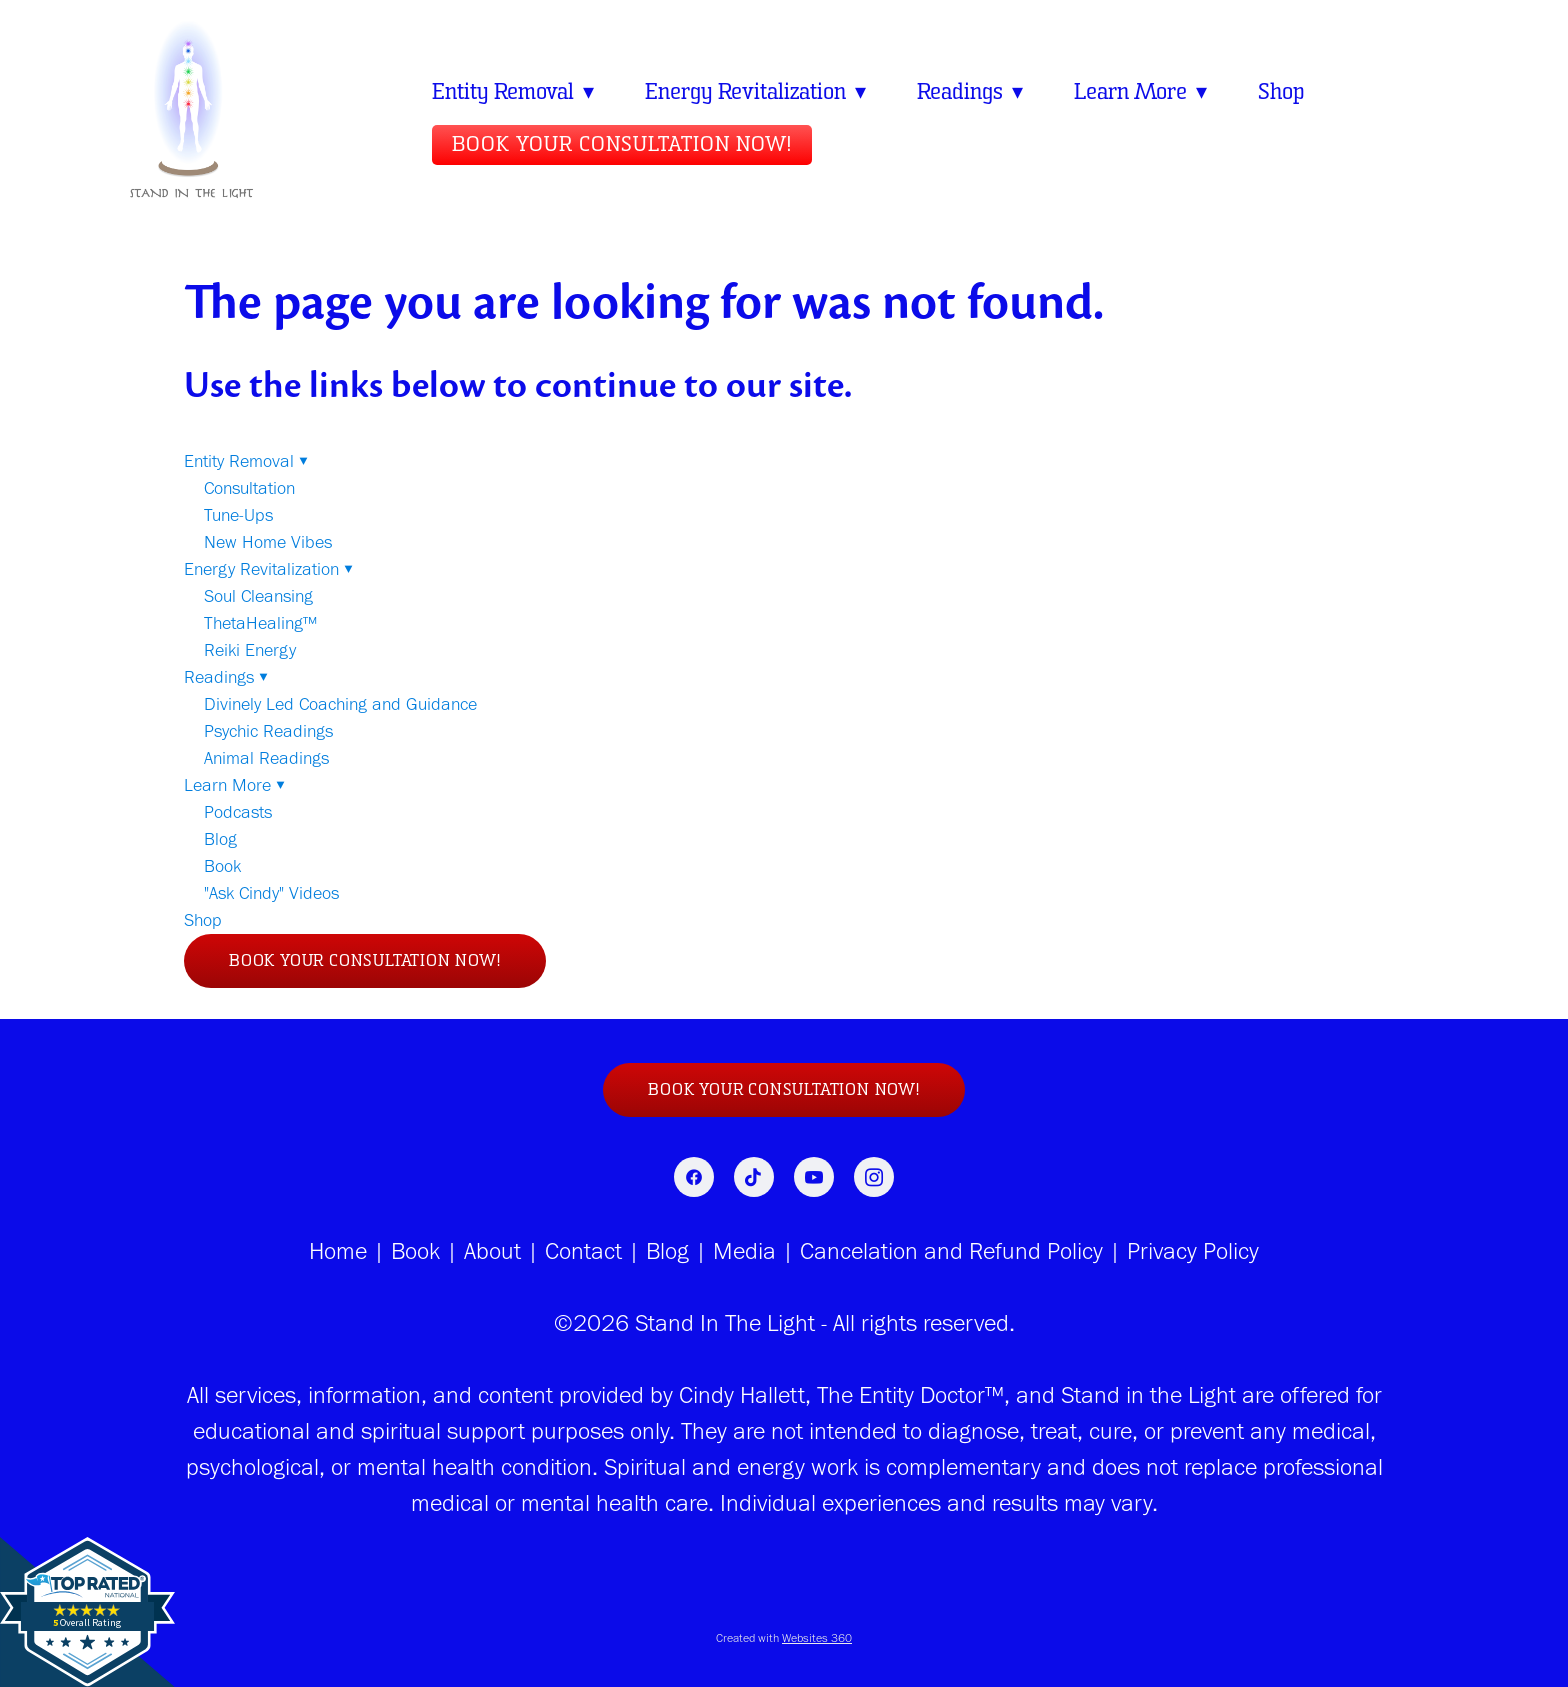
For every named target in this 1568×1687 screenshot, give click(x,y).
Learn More (1149, 92)
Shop (1290, 92)
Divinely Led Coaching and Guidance (340, 704)
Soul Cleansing (258, 596)
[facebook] (694, 1177)
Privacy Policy (1193, 1250)
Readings (975, 92)
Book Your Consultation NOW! (622, 145)
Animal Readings (266, 758)
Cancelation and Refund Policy (951, 1250)
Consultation (249, 488)
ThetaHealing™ (260, 623)
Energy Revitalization (759, 92)
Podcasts (238, 812)
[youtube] (814, 1177)
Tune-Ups (238, 515)
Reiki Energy (250, 650)
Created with (784, 1638)
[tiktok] (754, 1177)
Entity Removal (514, 92)
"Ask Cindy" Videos (271, 893)
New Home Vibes (268, 542)
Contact (583, 1250)
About (492, 1250)
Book (222, 866)
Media (741, 1250)
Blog (220, 839)
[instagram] (874, 1177)
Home (338, 1250)
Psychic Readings (268, 731)
